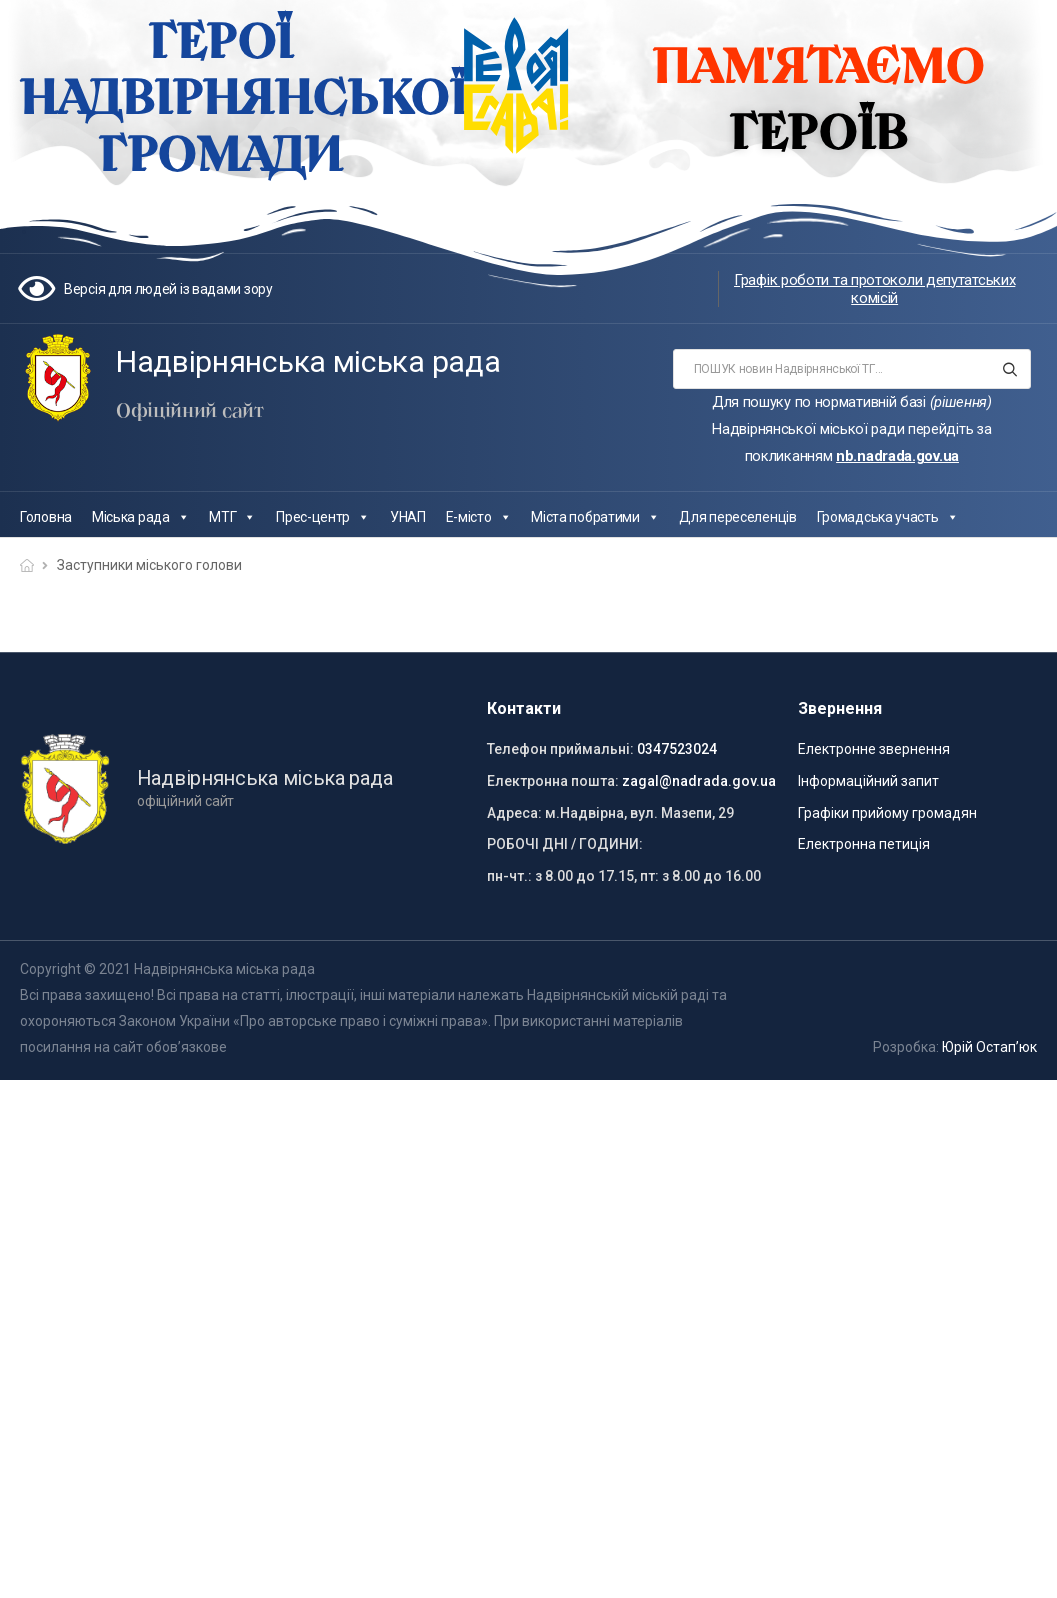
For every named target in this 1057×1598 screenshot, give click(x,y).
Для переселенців (737, 517)
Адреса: (514, 813)
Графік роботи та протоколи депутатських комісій (874, 289)
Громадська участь (888, 517)
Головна (46, 517)
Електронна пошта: (553, 781)
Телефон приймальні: (560, 749)
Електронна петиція (864, 844)
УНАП (408, 517)
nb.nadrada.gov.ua (897, 456)
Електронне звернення (874, 749)
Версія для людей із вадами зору (168, 289)
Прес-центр (323, 517)
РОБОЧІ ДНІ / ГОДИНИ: (565, 844)
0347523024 (677, 749)
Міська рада (140, 517)
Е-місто (479, 517)
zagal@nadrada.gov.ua (699, 781)
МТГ (232, 517)
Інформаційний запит (868, 781)
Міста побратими (595, 517)
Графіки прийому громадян (887, 813)
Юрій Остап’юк (989, 1047)
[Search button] (1009, 369)
